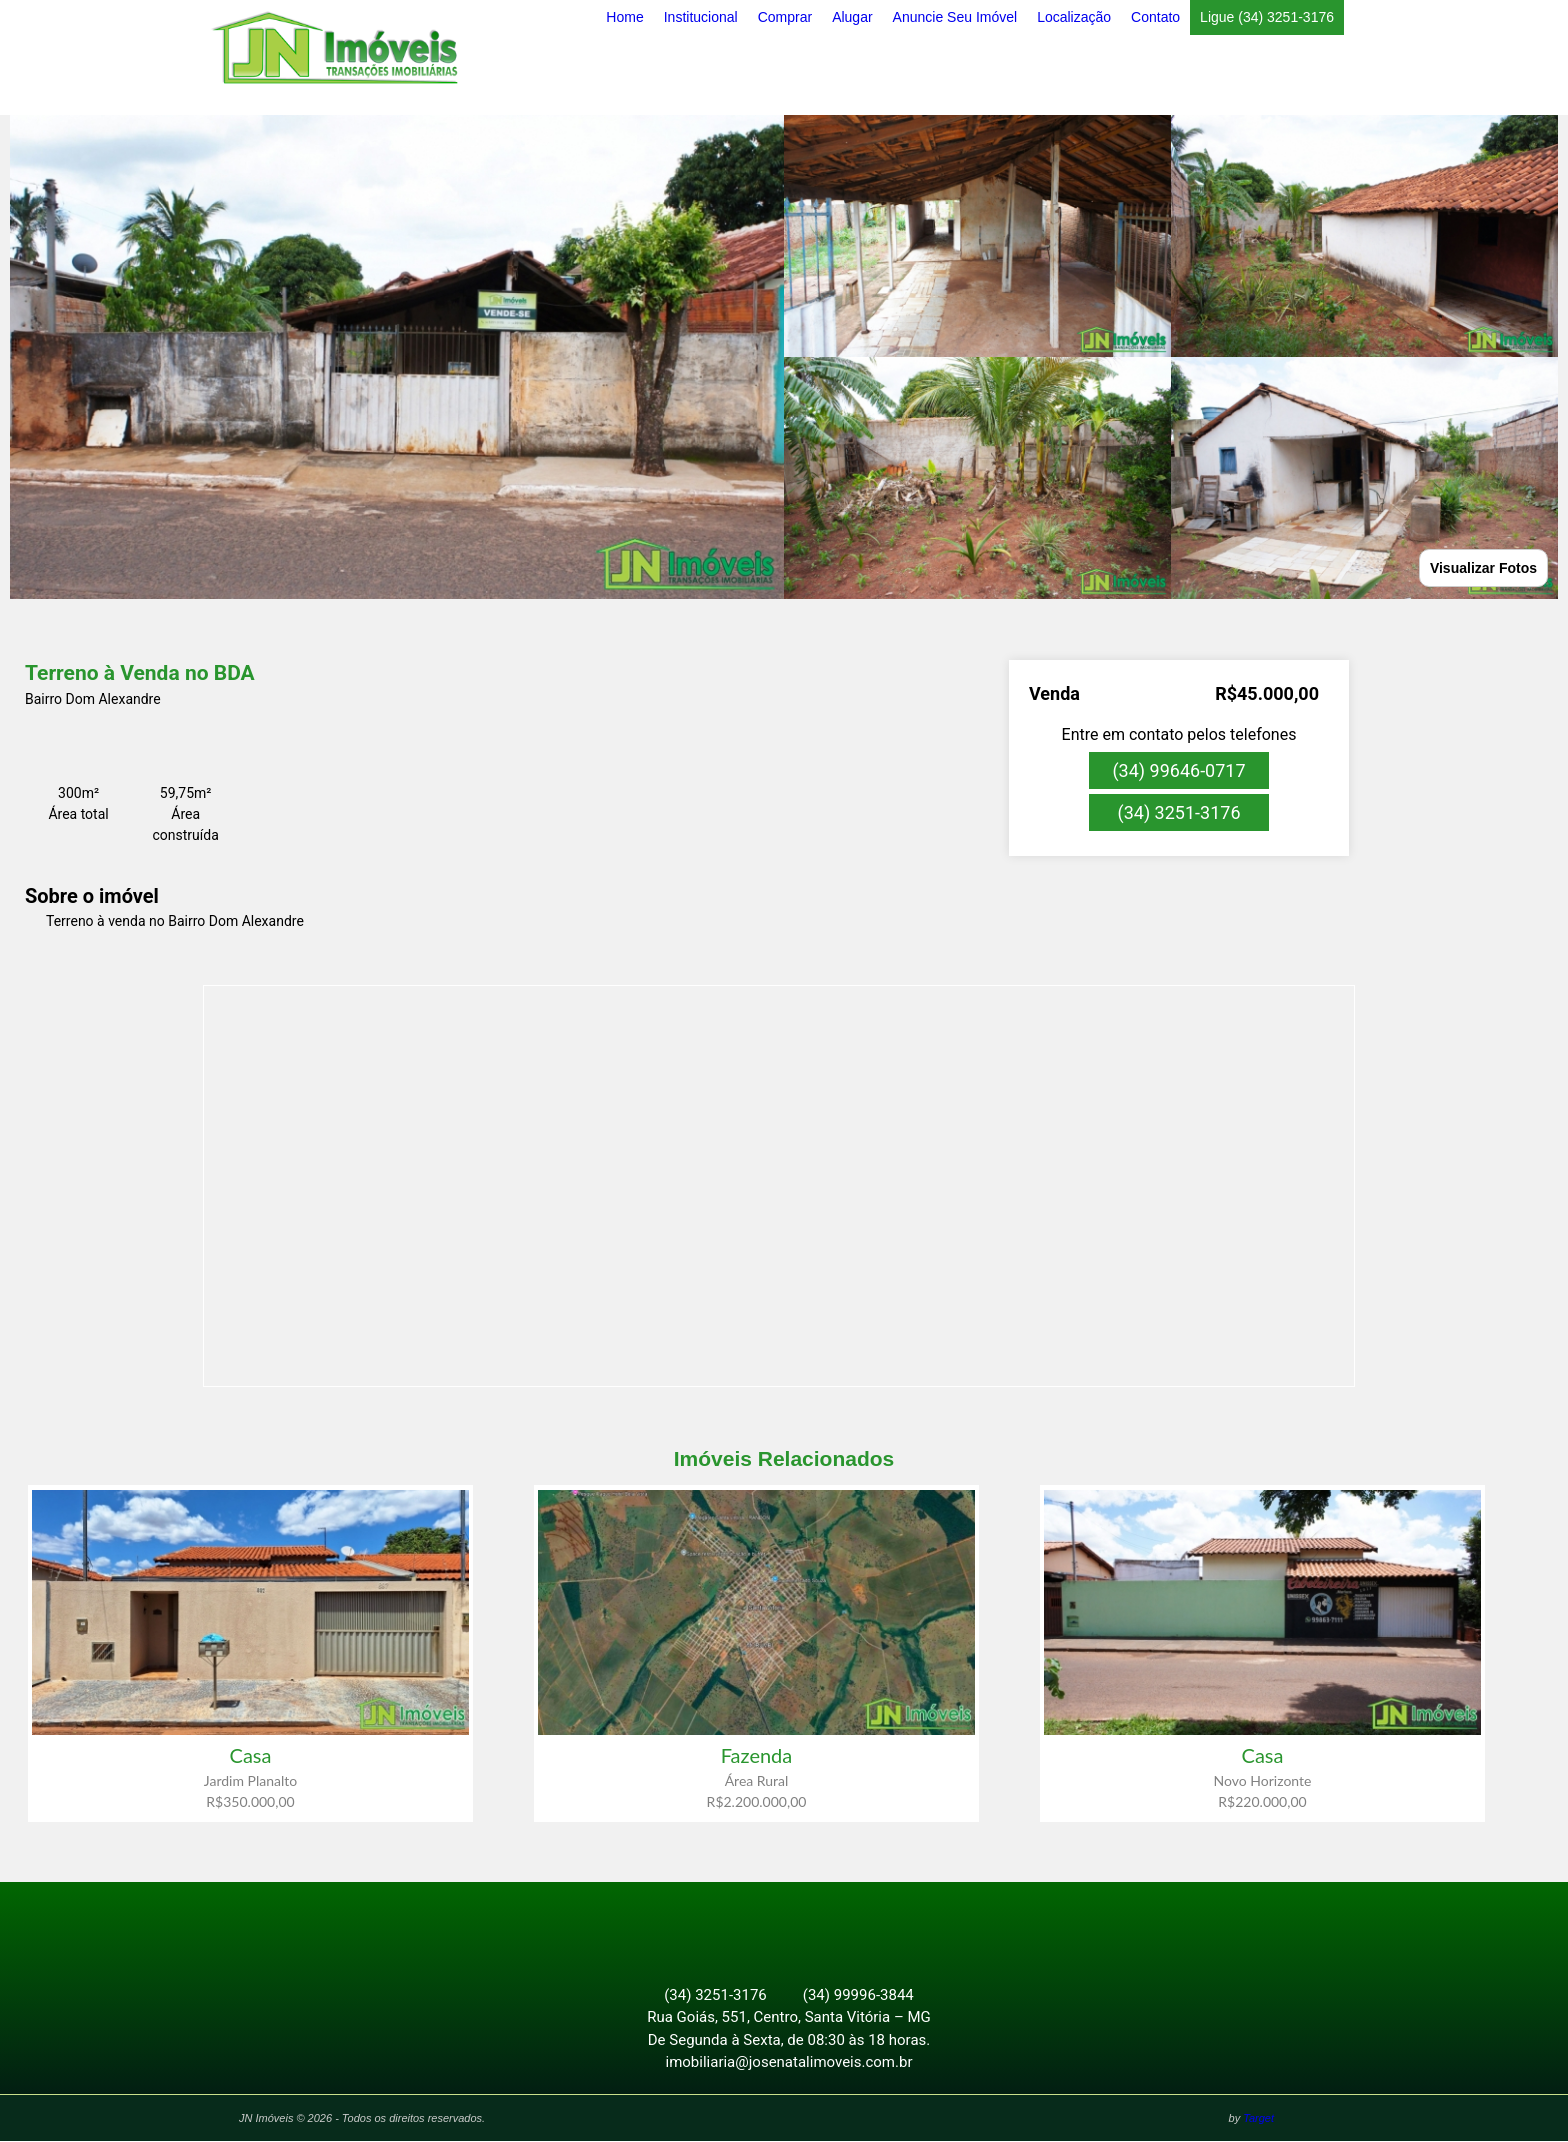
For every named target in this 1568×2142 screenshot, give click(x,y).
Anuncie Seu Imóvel (955, 17)
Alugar (852, 17)
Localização (1074, 17)
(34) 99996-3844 (858, 1996)
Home (624, 17)
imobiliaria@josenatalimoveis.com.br (789, 2063)
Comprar (785, 17)
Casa (251, 1755)
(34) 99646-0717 (1178, 770)
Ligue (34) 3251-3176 (1267, 17)
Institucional (701, 17)
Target (1258, 2119)
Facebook (773, 1925)
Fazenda (757, 1755)
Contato (1155, 17)
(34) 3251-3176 (1178, 812)
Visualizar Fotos (1483, 568)
